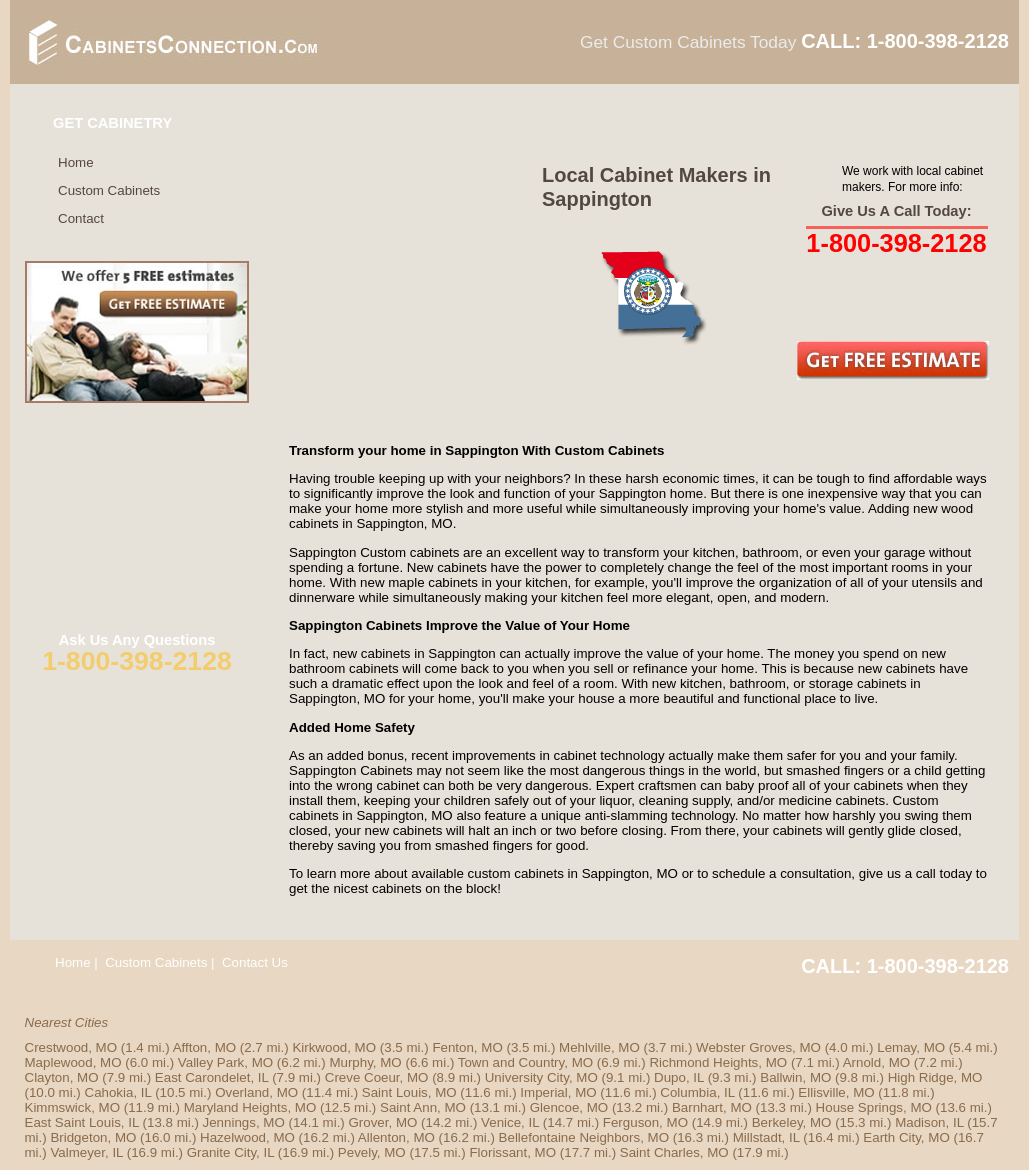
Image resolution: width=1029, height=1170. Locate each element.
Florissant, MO (512, 1152)
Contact (81, 218)
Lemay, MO (911, 1047)
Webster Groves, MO (758, 1047)
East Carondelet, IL (212, 1077)
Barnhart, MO (712, 1107)
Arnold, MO (876, 1062)
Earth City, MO (906, 1137)
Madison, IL (929, 1122)
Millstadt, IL (766, 1137)
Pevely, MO (372, 1152)
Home (76, 162)
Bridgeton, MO (93, 1137)
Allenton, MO (396, 1137)
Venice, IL (510, 1122)
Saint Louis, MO (409, 1092)
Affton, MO (204, 1047)
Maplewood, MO (73, 1062)
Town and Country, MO (525, 1062)
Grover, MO (382, 1122)
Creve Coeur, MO (377, 1077)
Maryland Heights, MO (250, 1107)
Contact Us (255, 962)
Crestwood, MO (71, 1047)
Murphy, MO (365, 1062)
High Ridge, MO (935, 1077)
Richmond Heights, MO (718, 1062)
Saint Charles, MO (674, 1152)
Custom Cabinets (109, 190)
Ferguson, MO (645, 1122)
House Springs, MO (874, 1107)
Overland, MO (256, 1092)
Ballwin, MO (795, 1077)
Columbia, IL (697, 1092)
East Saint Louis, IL (82, 1122)
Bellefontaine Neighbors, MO (584, 1137)
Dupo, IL (679, 1077)
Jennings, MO (244, 1122)
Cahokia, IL (118, 1092)
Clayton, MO (62, 1077)
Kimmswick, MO (73, 1107)
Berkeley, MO (792, 1122)
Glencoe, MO (569, 1107)
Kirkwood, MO (334, 1047)
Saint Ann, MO (423, 1107)
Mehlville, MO (599, 1047)
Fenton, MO (467, 1047)
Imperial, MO (558, 1092)
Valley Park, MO (225, 1062)
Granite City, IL (230, 1152)
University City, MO (541, 1077)
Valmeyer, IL (86, 1152)
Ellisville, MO (836, 1092)
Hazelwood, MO (247, 1137)
